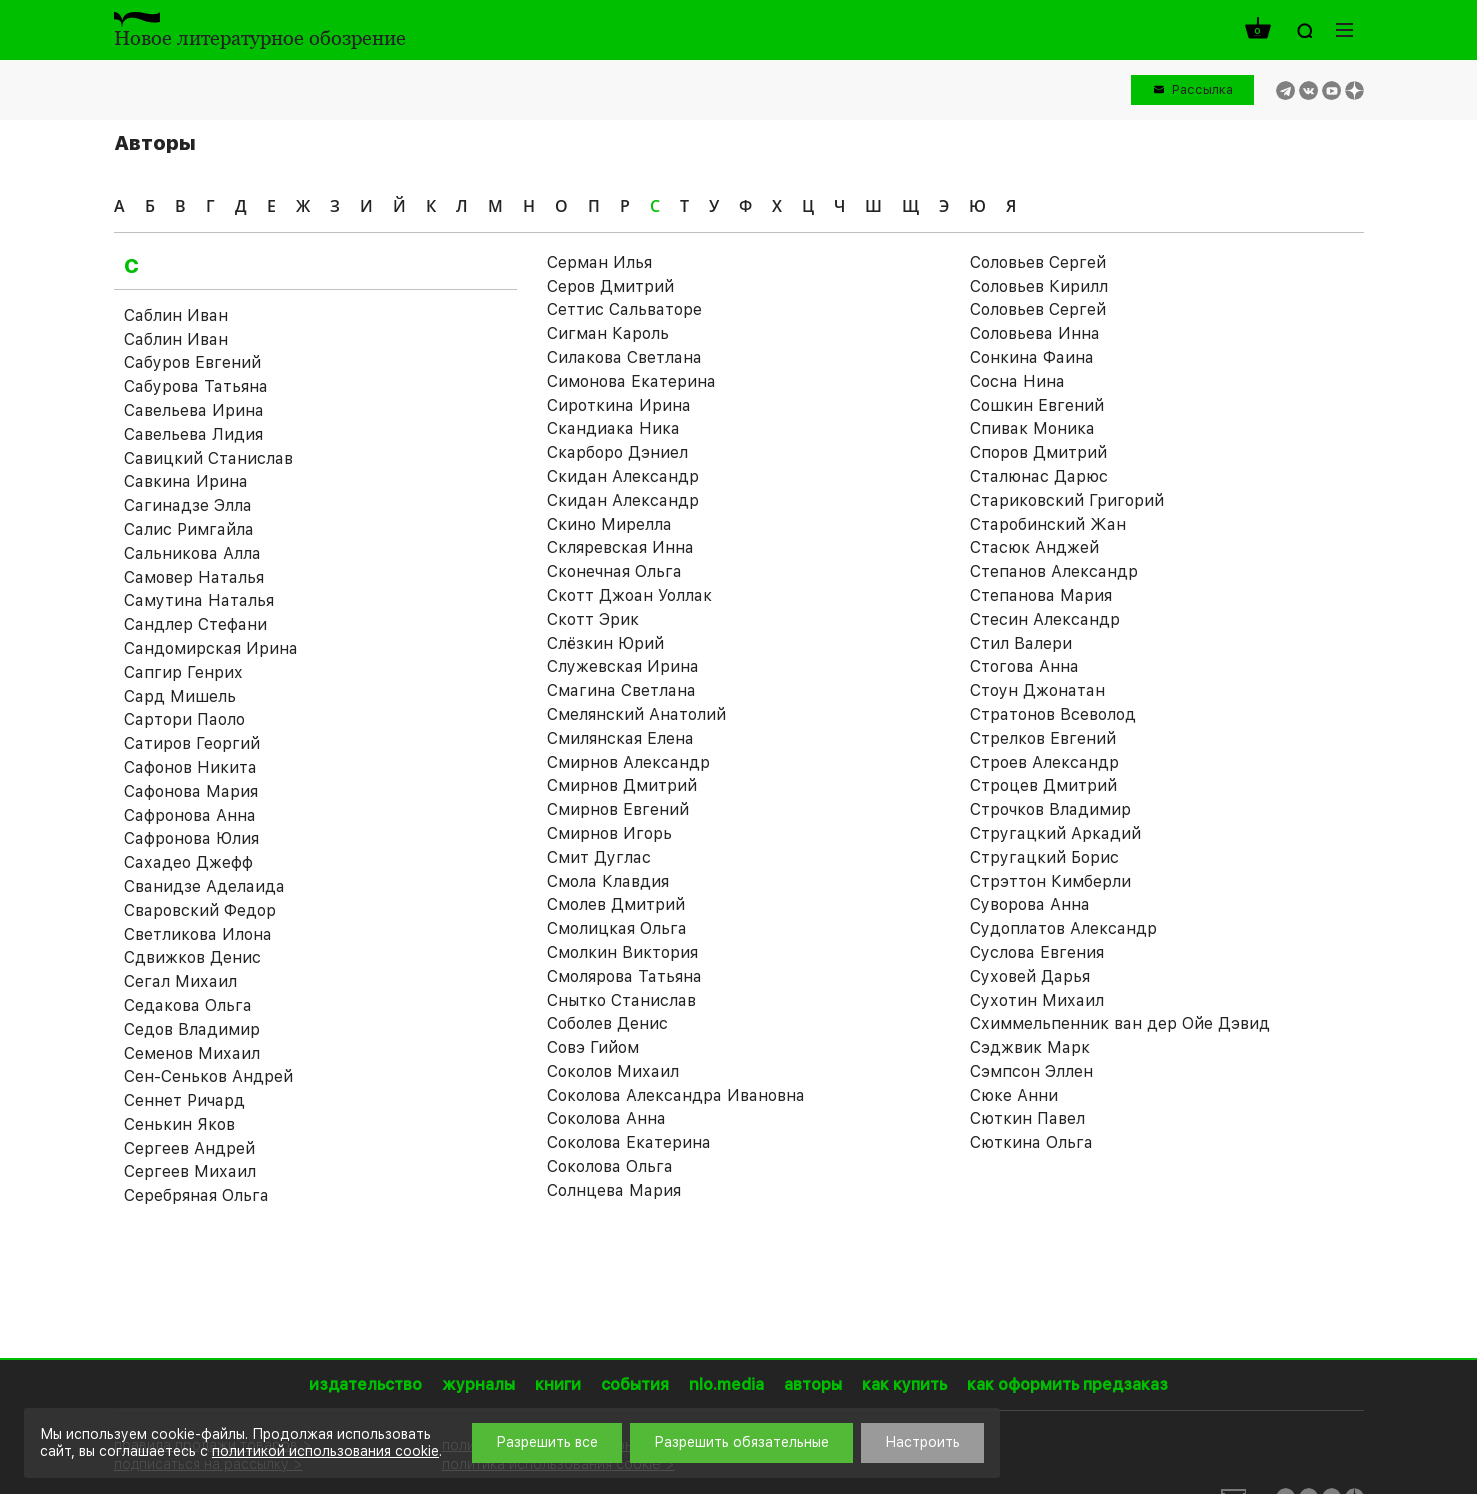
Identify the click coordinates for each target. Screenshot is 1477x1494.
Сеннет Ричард (184, 1100)
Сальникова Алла (192, 553)
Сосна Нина (1017, 381)
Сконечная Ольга (614, 571)
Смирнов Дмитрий (622, 785)
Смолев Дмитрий (616, 904)
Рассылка (1202, 89)
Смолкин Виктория (622, 952)
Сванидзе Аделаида (204, 886)
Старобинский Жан (1048, 524)
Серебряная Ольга (196, 1195)
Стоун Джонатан (1037, 690)
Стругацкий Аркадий (1055, 833)
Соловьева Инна (1035, 333)
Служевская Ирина (623, 666)
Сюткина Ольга (1031, 1142)
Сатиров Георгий (192, 743)
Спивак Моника (1032, 428)
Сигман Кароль (608, 333)
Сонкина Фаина (1032, 357)
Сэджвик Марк (1030, 1047)
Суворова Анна (1030, 904)
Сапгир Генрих (183, 672)
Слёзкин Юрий (605, 643)
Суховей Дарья (1030, 976)
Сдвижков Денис (192, 957)
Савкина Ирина (186, 481)
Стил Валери (1021, 643)
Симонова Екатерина (631, 381)
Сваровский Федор (200, 910)
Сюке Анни (1014, 1095)
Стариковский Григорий (1067, 500)
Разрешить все (547, 1442)
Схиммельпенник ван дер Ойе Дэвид (1120, 1023)
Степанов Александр (1054, 571)
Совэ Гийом (593, 1047)
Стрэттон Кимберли (1050, 881)
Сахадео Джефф (188, 862)
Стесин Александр (1045, 619)
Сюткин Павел (1027, 1118)
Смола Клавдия (608, 881)
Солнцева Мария (614, 1190)
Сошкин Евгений (1037, 405)
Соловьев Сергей (1038, 309)
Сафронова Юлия (191, 838)
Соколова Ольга (610, 1166)
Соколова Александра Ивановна (676, 1095)
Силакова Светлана (624, 357)
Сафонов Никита (190, 767)
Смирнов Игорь (609, 833)
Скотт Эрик (593, 619)
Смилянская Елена (620, 738)
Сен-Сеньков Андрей (208, 1076)
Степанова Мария (1041, 595)
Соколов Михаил (613, 1071)
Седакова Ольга (188, 1005)
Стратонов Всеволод (1053, 714)
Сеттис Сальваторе (624, 309)
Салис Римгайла (189, 529)
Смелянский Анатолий (636, 714)
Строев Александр (1044, 762)
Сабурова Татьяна (196, 386)
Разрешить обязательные (741, 1442)
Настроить (922, 1442)
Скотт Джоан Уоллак (629, 595)
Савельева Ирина (194, 410)
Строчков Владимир (1050, 809)
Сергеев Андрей (189, 1148)
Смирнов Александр (628, 762)
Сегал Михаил (180, 981)
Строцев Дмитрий (1043, 785)
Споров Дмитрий (1038, 452)
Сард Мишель (180, 696)
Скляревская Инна (620, 547)
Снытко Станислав (621, 1000)
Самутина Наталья (199, 600)
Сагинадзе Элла (188, 505)
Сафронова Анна (190, 815)
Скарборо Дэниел (617, 452)
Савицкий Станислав (208, 458)
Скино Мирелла (609, 524)
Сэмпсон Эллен (1031, 1071)
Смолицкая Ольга (617, 928)
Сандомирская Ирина (211, 648)
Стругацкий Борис (1044, 857)
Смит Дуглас (599, 857)
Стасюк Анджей (1034, 547)
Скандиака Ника (613, 428)
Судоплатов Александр (1063, 928)
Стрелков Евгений (1043, 738)
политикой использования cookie (325, 1451)
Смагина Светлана (621, 690)
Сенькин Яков (179, 1124)
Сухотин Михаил (1037, 1000)
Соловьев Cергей (1038, 262)
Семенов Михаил (192, 1053)
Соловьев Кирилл (1039, 286)
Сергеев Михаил (190, 1171)
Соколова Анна (606, 1118)
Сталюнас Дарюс (1039, 476)
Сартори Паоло (184, 719)
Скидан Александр (623, 476)
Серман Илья (599, 262)
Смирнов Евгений (618, 809)
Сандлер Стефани (195, 624)
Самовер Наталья (194, 577)
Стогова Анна (1024, 666)
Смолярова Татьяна (624, 976)
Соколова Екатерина (629, 1142)
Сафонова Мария (191, 791)
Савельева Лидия (193, 434)
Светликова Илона (198, 934)
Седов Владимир (192, 1029)
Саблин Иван (176, 315)
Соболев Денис (607, 1023)
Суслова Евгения (1037, 952)
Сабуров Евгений (192, 362)
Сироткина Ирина (619, 405)
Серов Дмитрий (610, 286)
